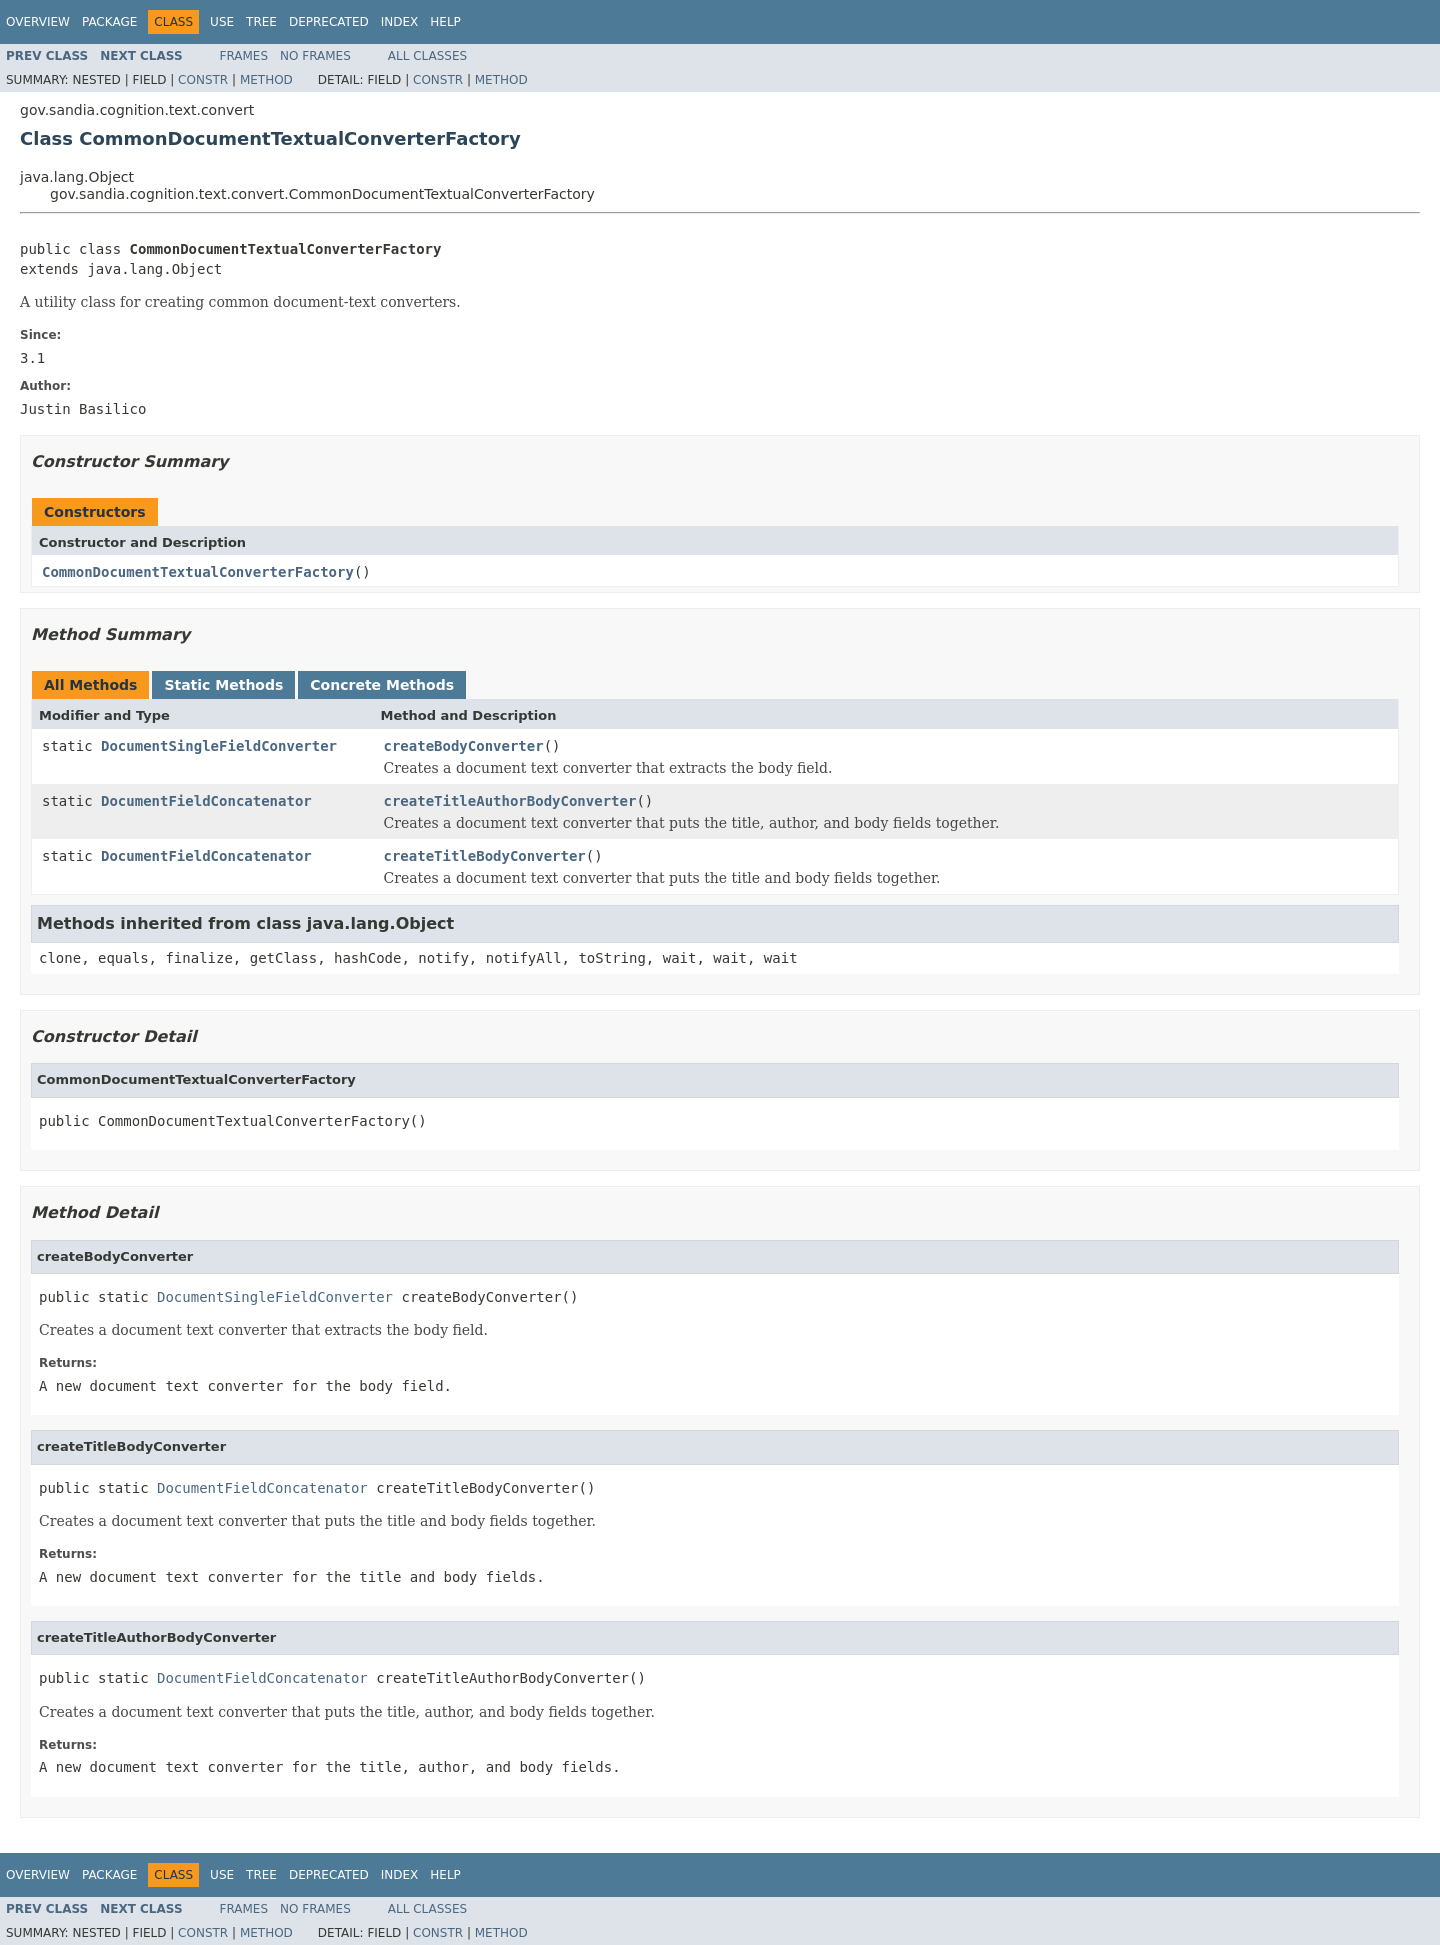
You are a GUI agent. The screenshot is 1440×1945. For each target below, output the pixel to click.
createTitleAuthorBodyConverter (510, 801)
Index (400, 22)
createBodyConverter (464, 746)
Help (445, 22)
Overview (38, 22)
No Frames (315, 56)
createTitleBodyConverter (485, 856)
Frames (244, 56)
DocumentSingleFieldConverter (219, 746)
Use (222, 22)
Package (109, 22)
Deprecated (329, 22)
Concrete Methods (382, 685)
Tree (261, 22)
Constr (203, 80)
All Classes (427, 56)
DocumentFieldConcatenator (206, 801)
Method (266, 80)
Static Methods (223, 685)
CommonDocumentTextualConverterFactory (198, 572)
